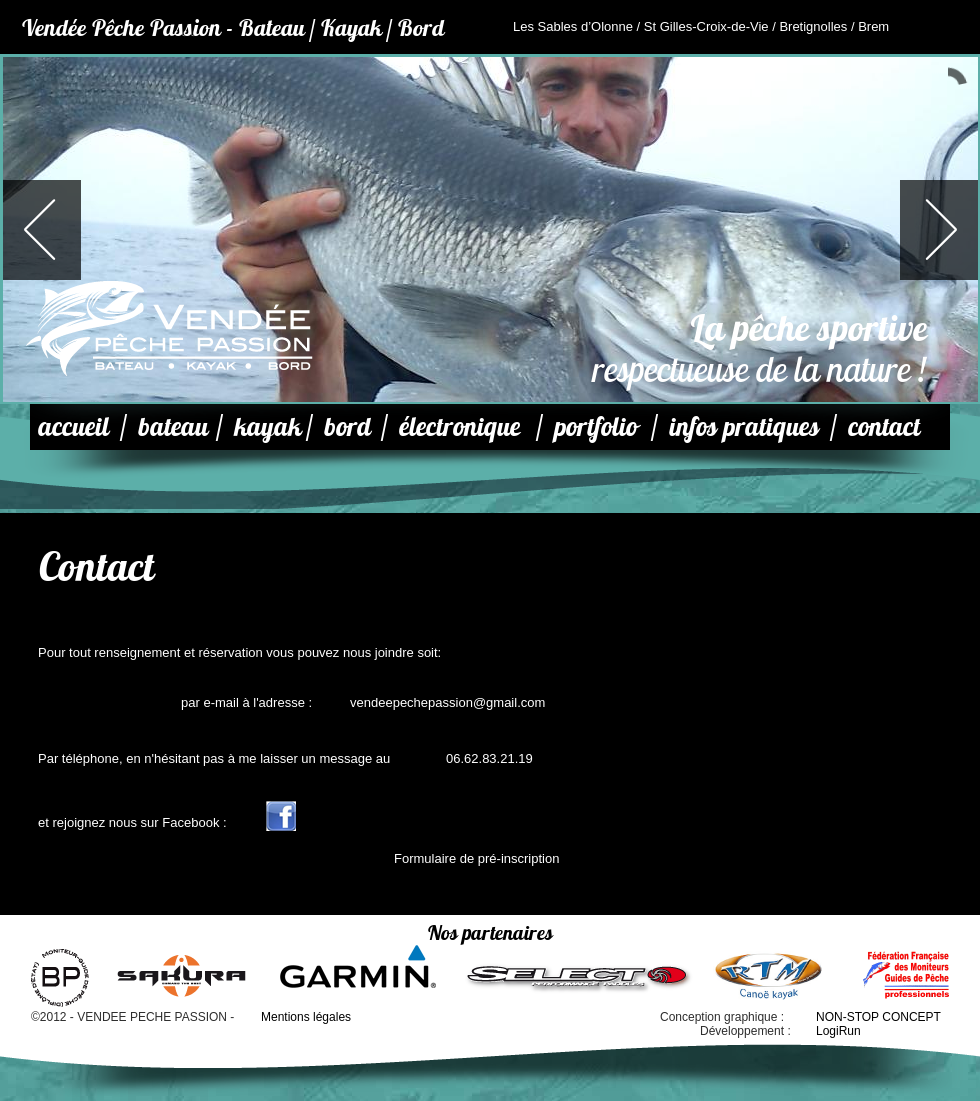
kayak (267, 426)
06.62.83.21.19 (489, 758)
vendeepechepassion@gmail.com (447, 702)
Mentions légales (306, 1017)
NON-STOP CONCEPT (878, 1017)
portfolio (595, 426)
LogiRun (838, 1031)
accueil (73, 426)
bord (347, 426)
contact (884, 426)
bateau (173, 426)
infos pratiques (744, 426)
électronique (459, 426)
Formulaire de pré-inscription (476, 858)
